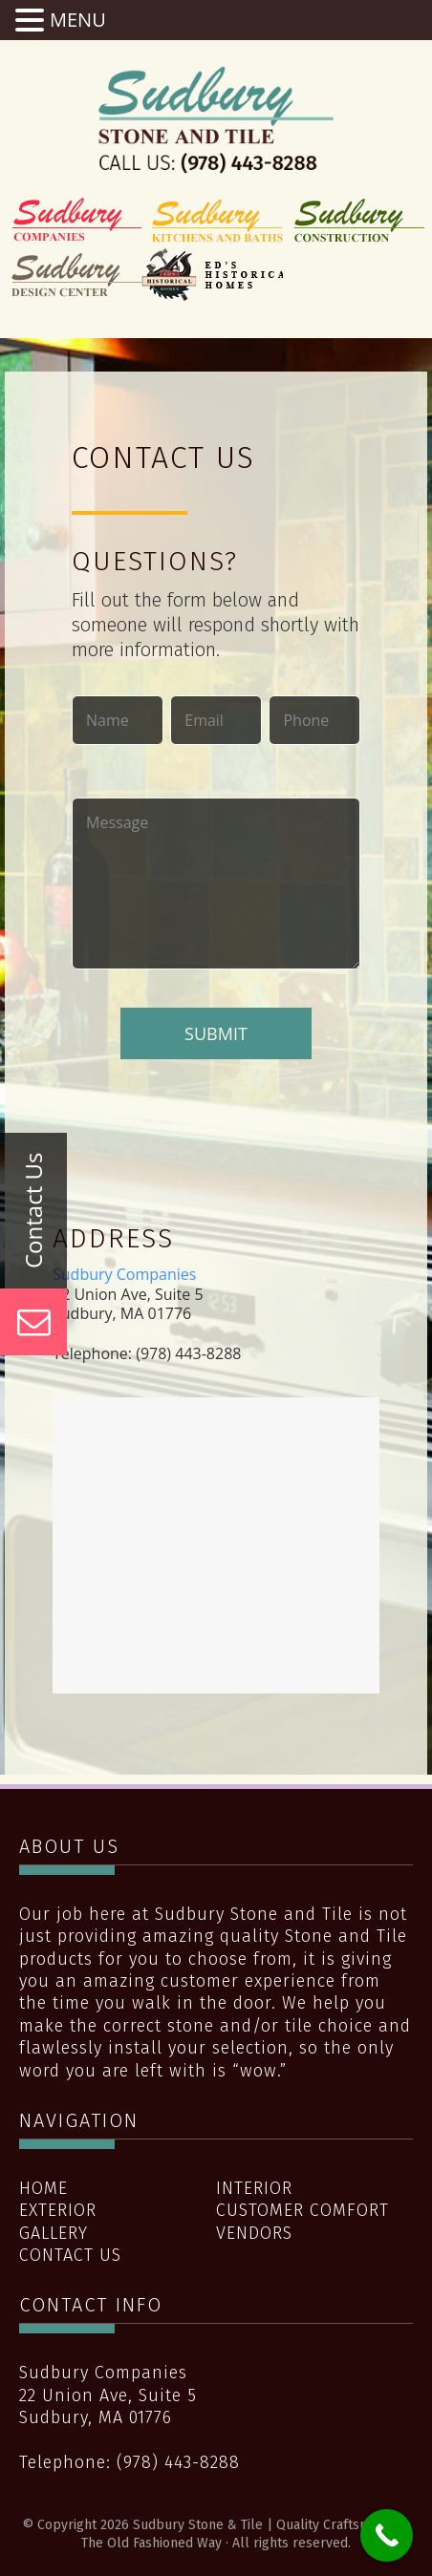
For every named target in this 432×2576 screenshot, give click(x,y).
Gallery (53, 2233)
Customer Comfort (302, 2210)
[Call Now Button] (386, 2535)
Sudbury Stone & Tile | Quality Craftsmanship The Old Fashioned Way (216, 119)
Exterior (58, 2210)
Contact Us (70, 2255)
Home (43, 2188)
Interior (254, 2188)
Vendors (254, 2233)
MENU (78, 19)
